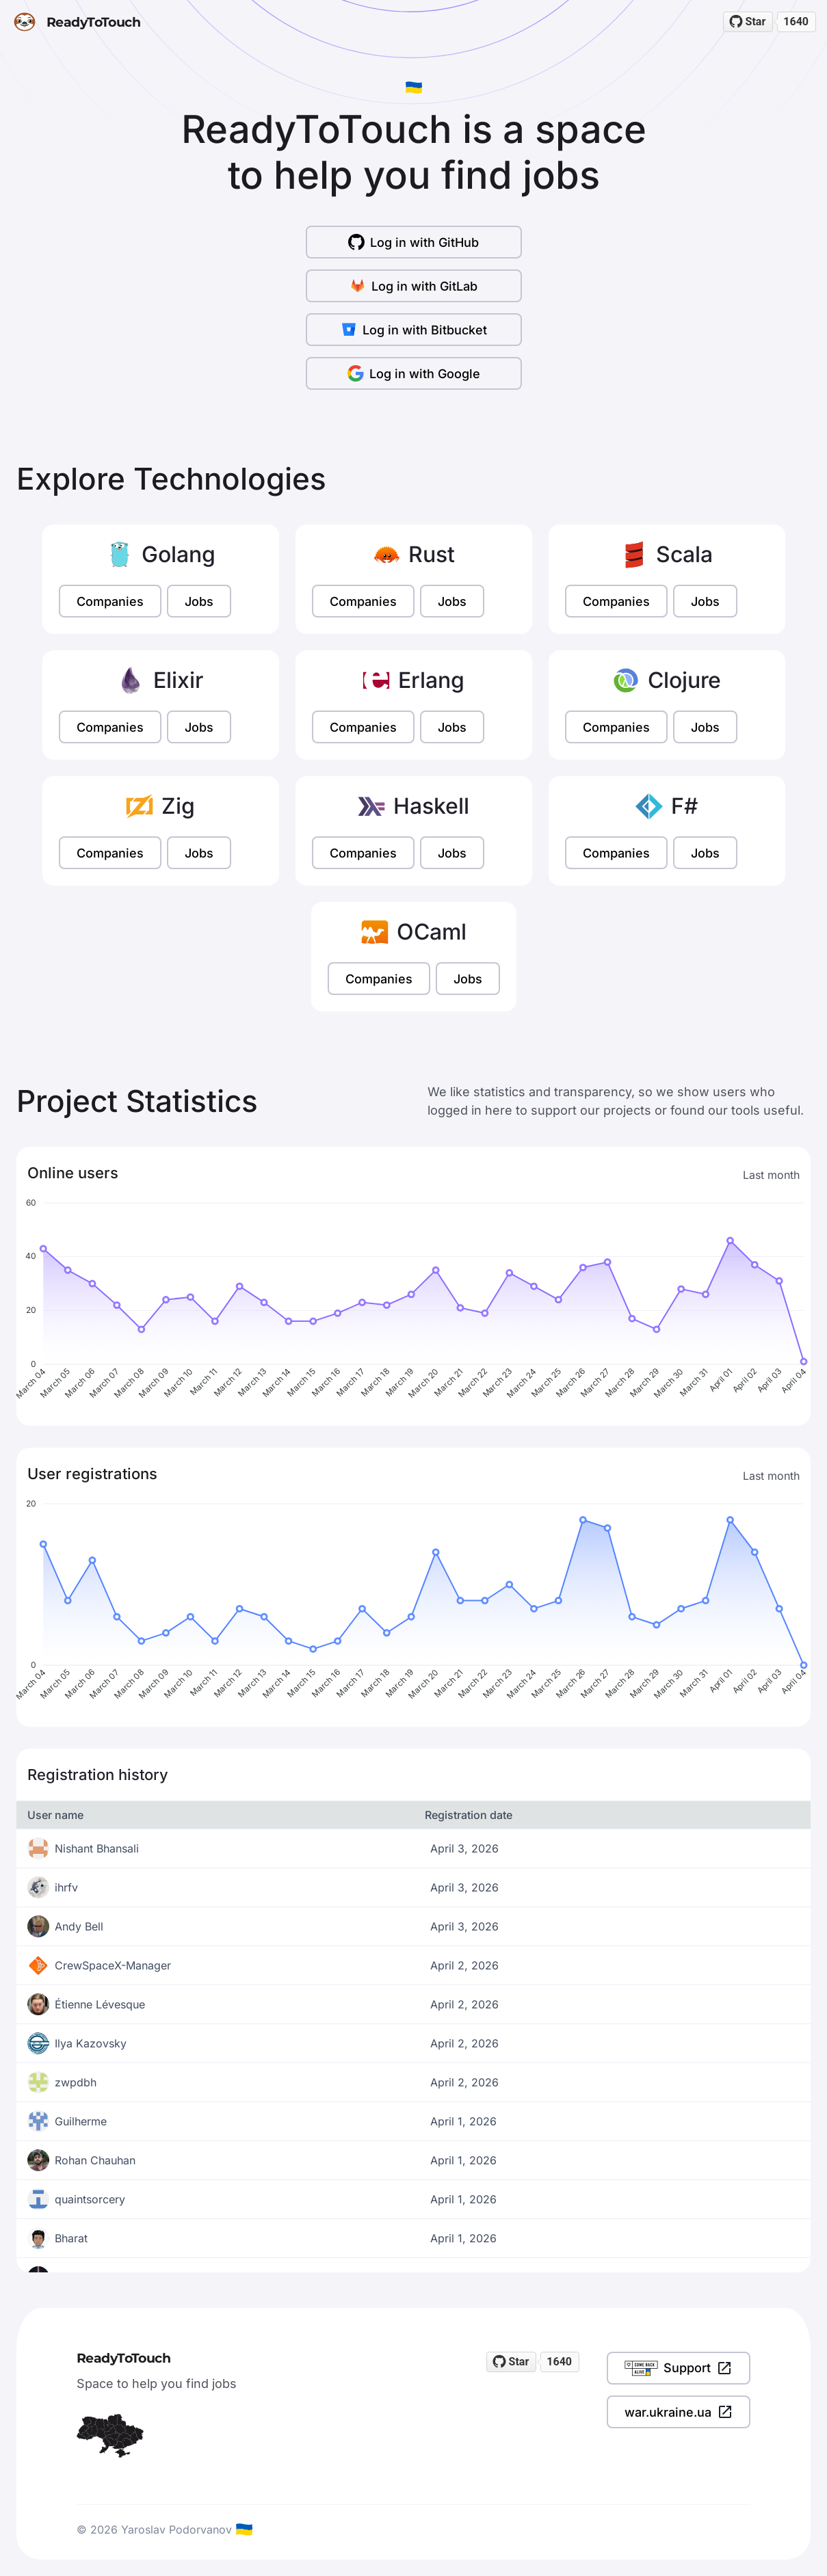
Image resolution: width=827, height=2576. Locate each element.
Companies (110, 601)
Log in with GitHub (413, 242)
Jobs (199, 601)
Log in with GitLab (413, 286)
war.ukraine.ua (679, 2412)
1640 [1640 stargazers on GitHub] (796, 21)
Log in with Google (413, 373)
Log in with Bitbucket (414, 329)
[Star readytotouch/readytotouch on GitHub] (748, 22)
